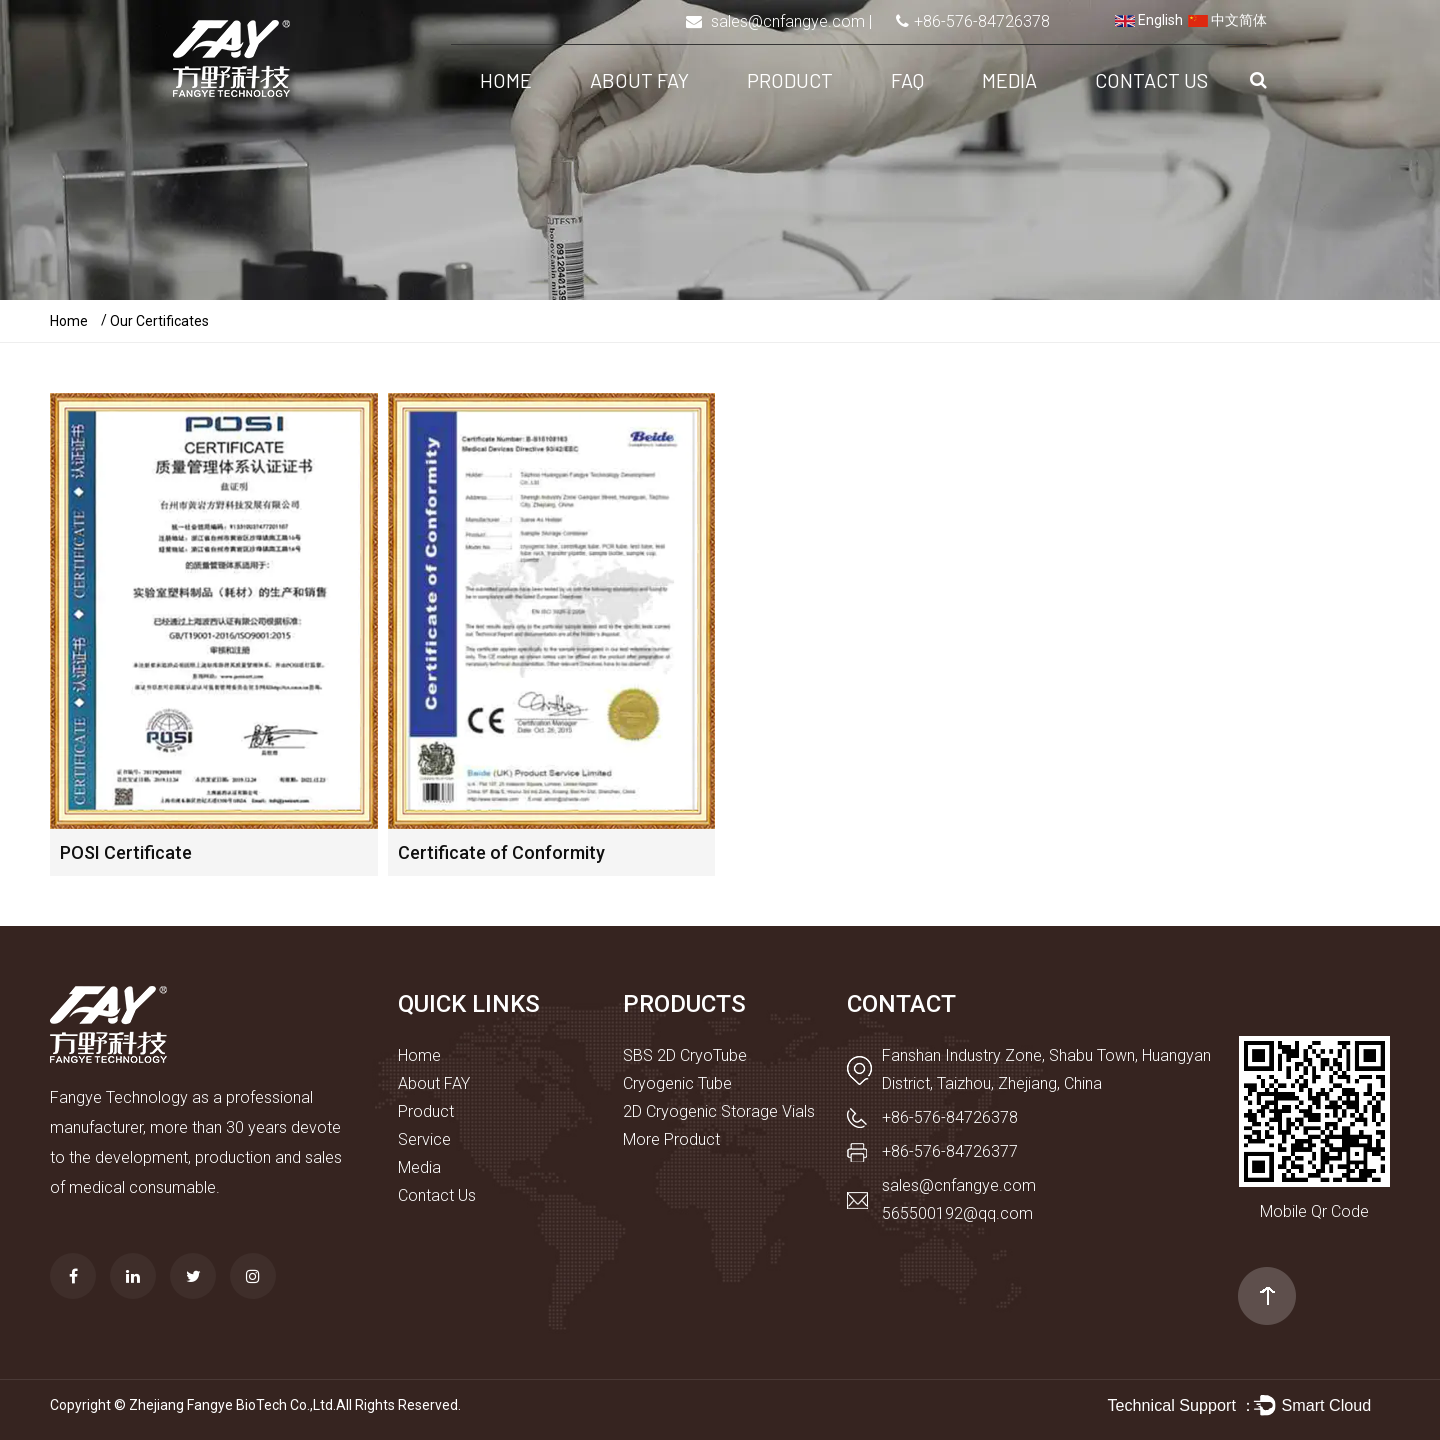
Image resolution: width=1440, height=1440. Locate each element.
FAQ (907, 80)
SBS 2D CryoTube (685, 1055)
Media (1009, 80)
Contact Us (1151, 80)
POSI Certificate (126, 852)
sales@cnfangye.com (788, 21)
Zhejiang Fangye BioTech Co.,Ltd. (232, 1405)
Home (506, 80)
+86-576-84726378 (982, 21)
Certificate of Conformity (501, 852)
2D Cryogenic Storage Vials (719, 1111)
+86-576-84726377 (950, 1151)
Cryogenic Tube (677, 1083)
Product (790, 80)
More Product (671, 1139)
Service (424, 1139)
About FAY (639, 80)
